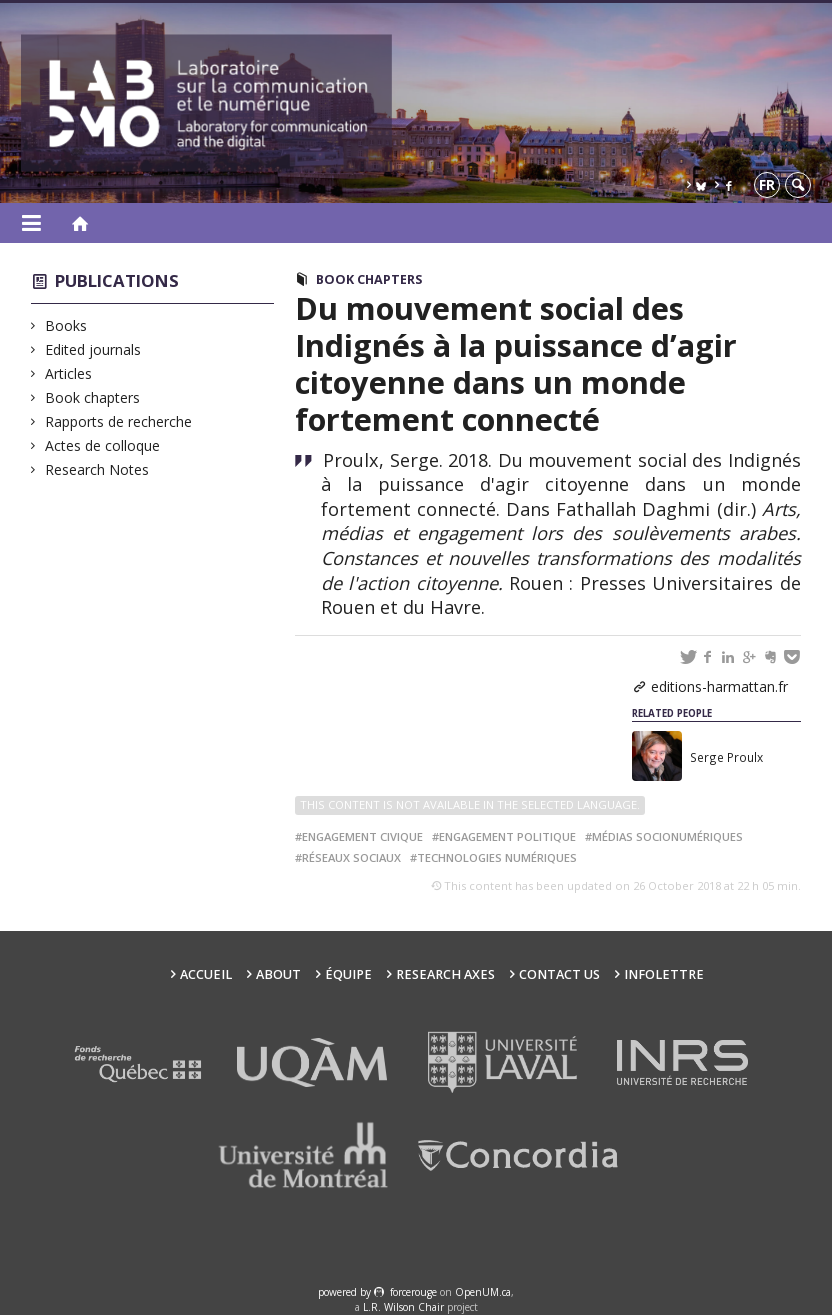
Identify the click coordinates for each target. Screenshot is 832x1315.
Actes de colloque (103, 445)
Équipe (348, 974)
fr (767, 184)
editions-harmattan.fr (719, 686)
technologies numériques (497, 857)
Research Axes (445, 974)
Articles (69, 373)
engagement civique (362, 836)
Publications (117, 280)
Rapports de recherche (119, 421)
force (413, 1292)
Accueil (206, 974)
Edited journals (93, 349)
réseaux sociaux (351, 857)
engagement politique (507, 836)
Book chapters (93, 397)
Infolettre (664, 974)
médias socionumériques (667, 836)
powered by (346, 1292)
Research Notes (97, 469)
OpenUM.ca (483, 1292)
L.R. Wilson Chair (403, 1307)
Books (66, 325)
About (278, 974)
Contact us (559, 974)
